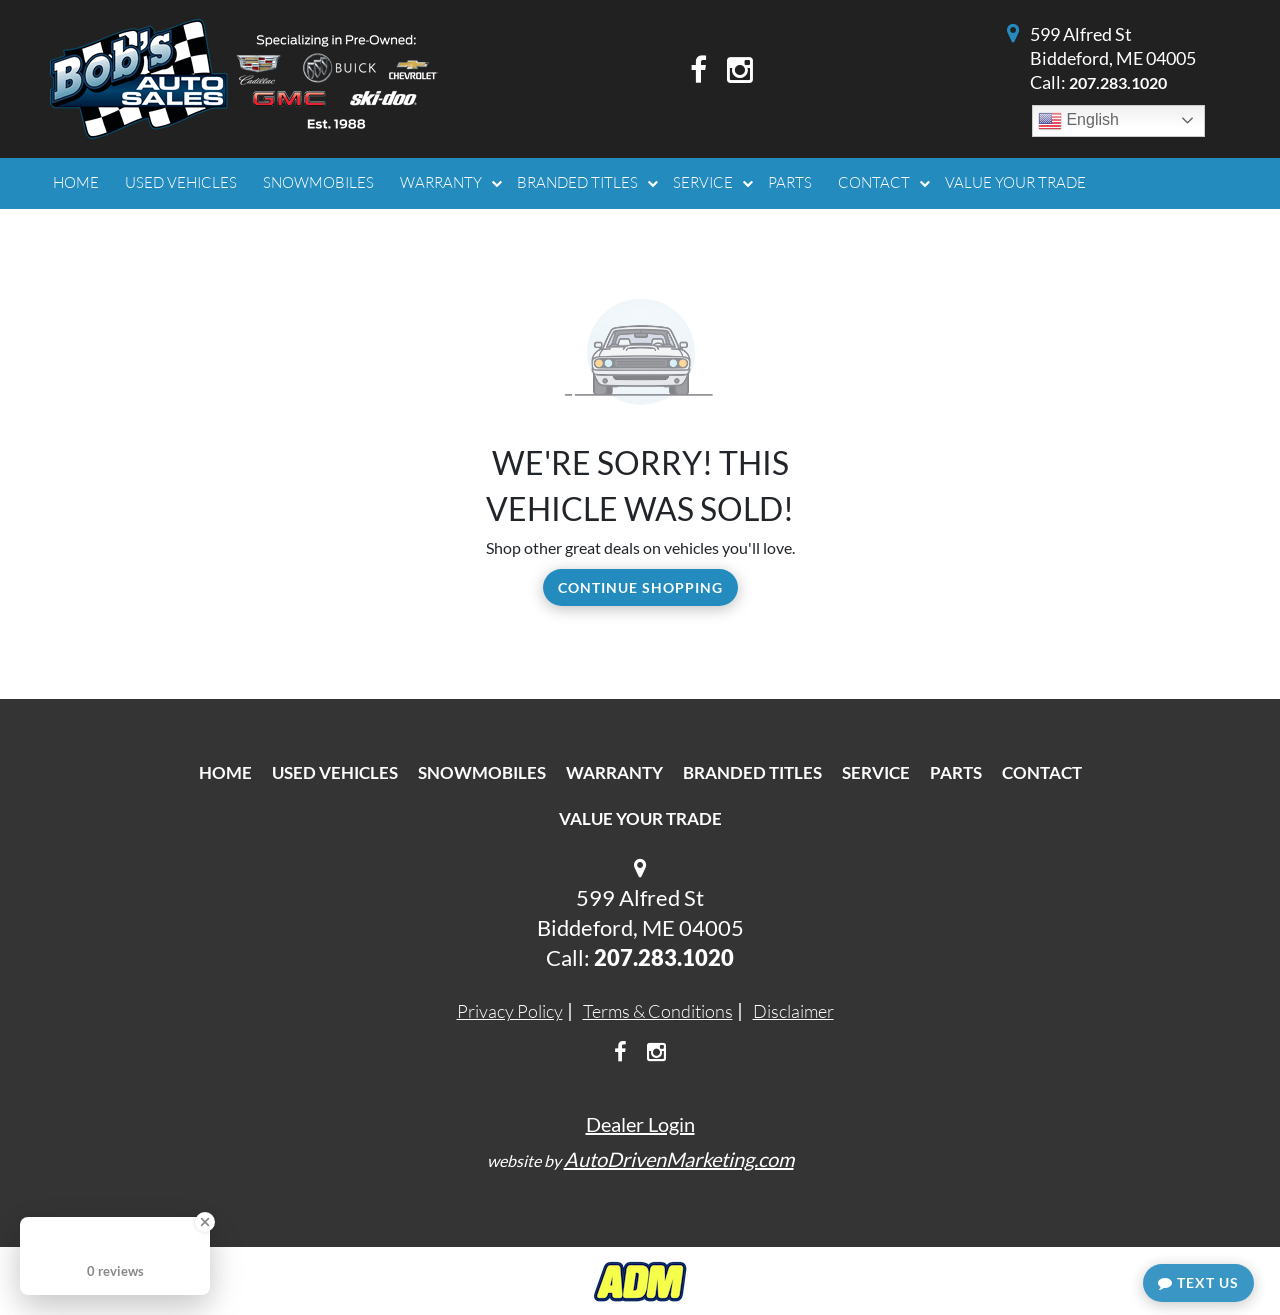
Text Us (1198, 1282)
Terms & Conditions (658, 1011)
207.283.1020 (1118, 82)
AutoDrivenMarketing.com (679, 1159)
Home (225, 772)
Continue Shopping (640, 587)
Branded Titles (752, 772)
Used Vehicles (335, 772)
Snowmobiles (482, 772)
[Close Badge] (205, 1222)
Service (876, 772)
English (1078, 121)
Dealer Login (640, 1124)
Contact (1042, 772)
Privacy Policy (510, 1011)
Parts (956, 772)
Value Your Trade (640, 818)
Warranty (614, 772)
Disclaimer (793, 1011)
